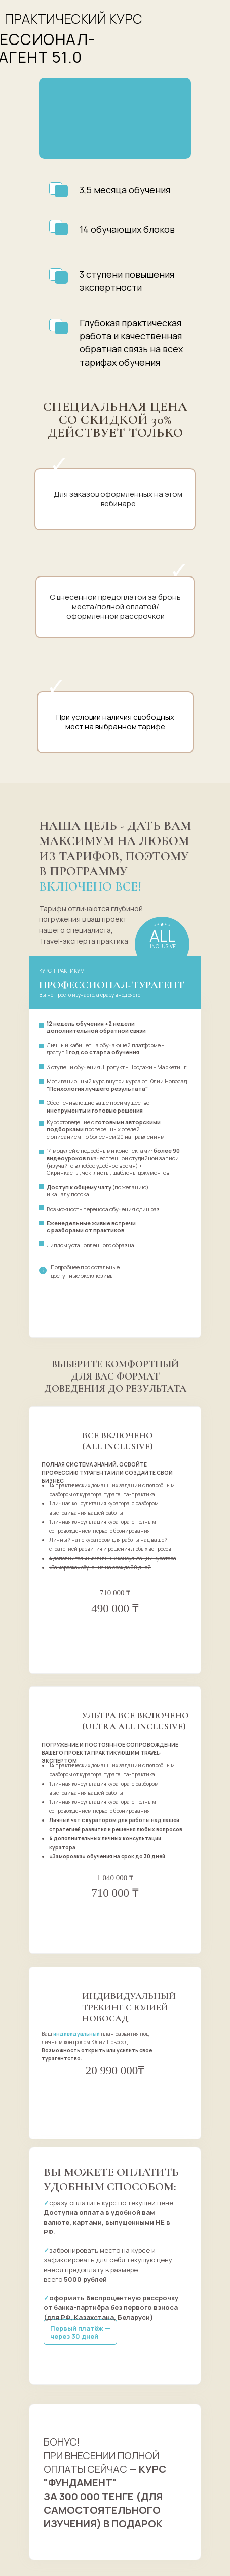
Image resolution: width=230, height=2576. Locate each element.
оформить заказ (115, 1632)
